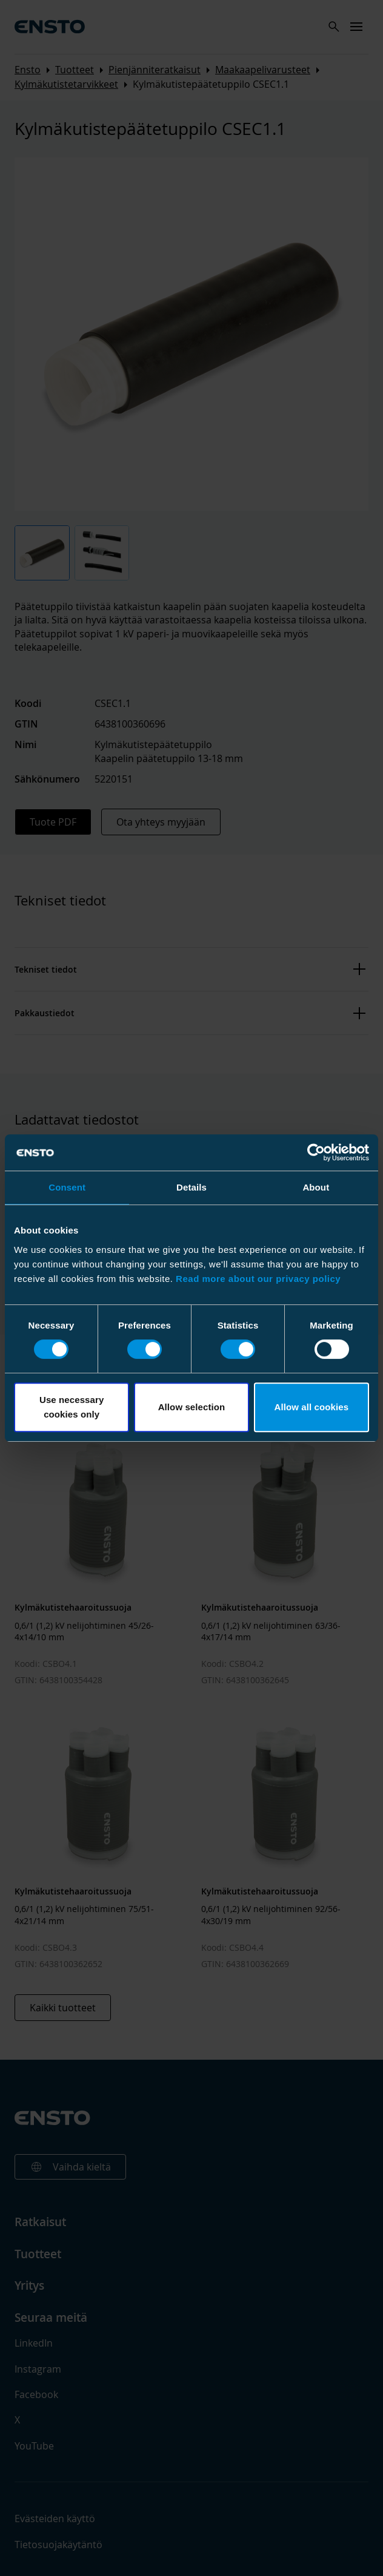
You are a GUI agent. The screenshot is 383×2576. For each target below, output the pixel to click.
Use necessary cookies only (71, 1407)
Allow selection (191, 1407)
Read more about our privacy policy (258, 1278)
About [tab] (315, 1187)
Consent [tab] (66, 1187)
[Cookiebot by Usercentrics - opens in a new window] (316, 1152)
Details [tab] (191, 1187)
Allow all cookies (312, 1407)
